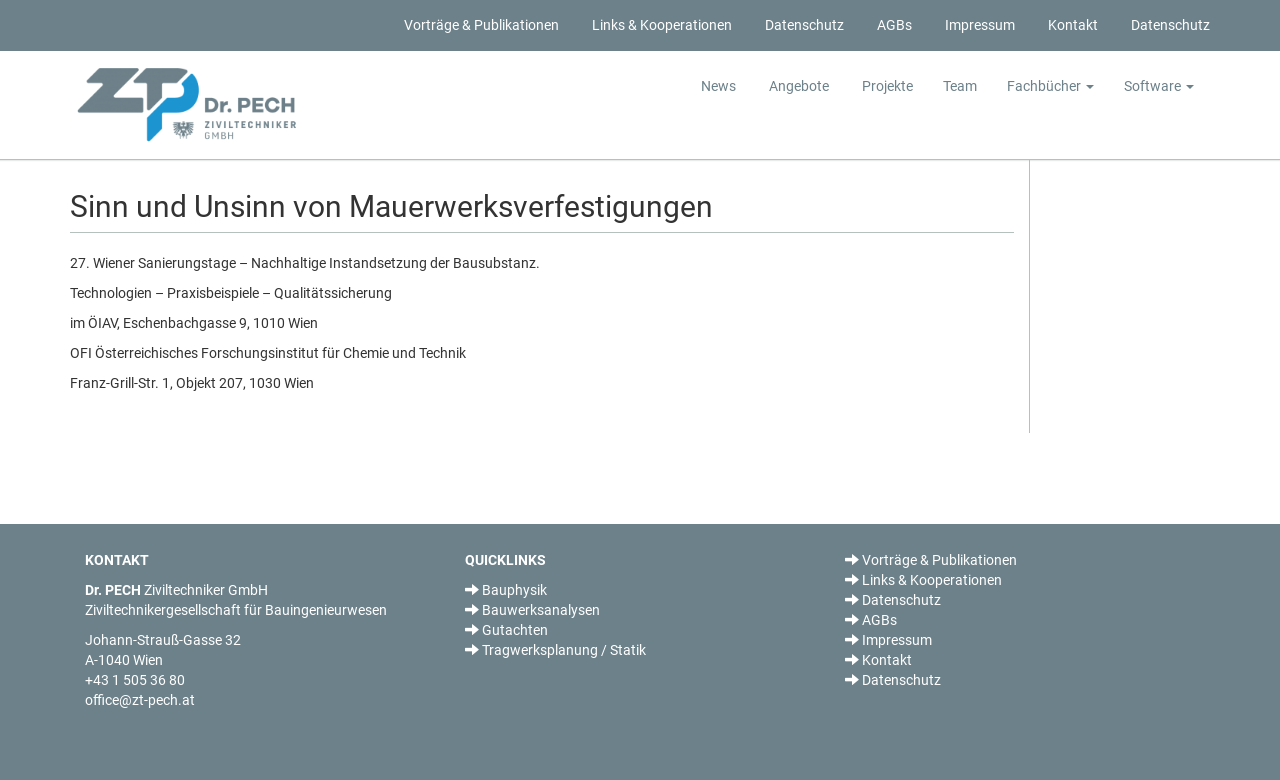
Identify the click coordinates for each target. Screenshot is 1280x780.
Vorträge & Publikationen (480, 25)
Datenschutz (803, 25)
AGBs (893, 25)
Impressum (978, 25)
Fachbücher (1050, 86)
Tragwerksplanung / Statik (555, 650)
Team (960, 86)
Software (1159, 86)
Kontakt (1071, 25)
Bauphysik (506, 590)
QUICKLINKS (505, 560)
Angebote (797, 86)
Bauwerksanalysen (532, 610)
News (718, 86)
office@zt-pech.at (140, 700)
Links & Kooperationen (660, 25)
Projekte (886, 86)
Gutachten (506, 630)
